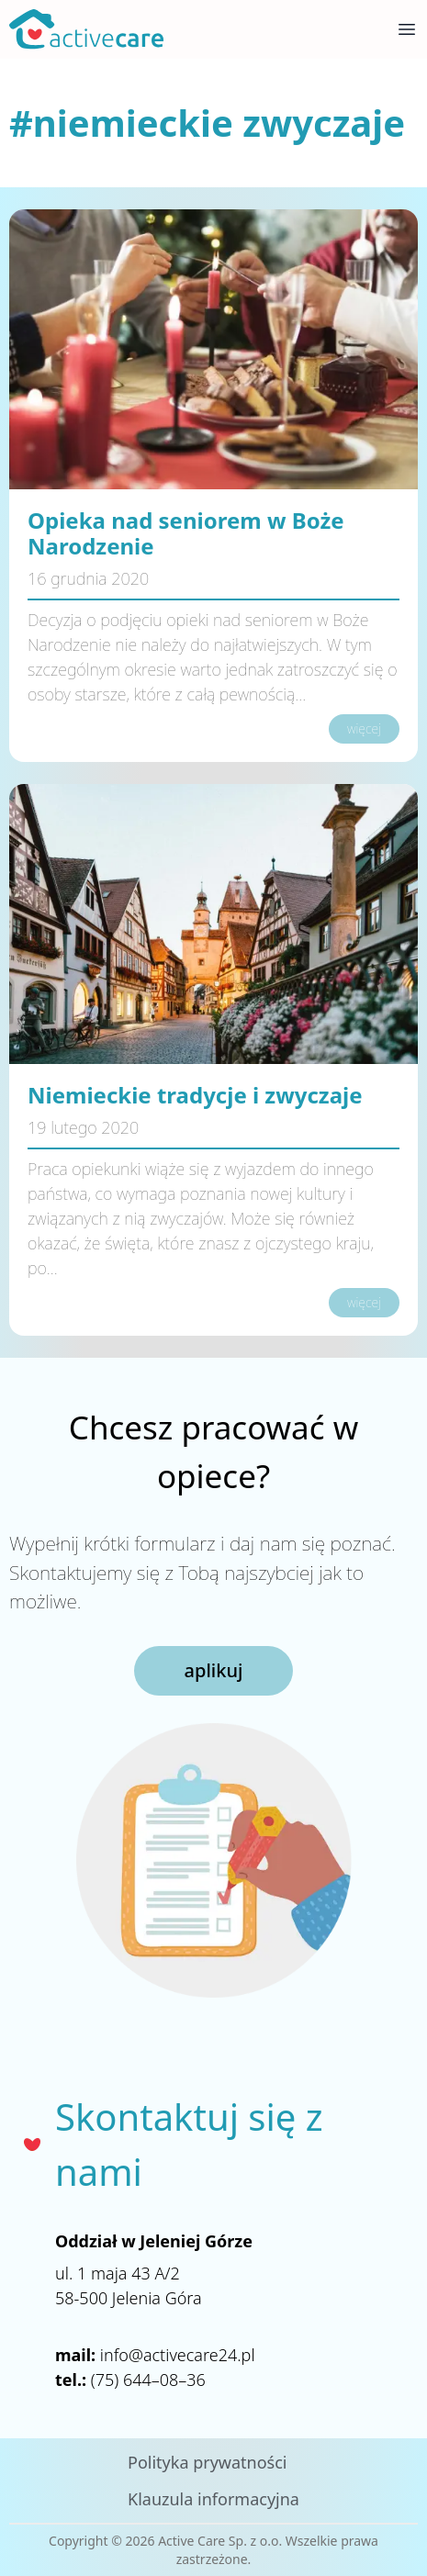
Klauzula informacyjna (213, 2499)
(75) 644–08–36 (148, 2380)
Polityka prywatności (207, 2462)
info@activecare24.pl (177, 2355)
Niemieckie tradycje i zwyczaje (195, 1095)
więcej (364, 728)
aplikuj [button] (214, 1670)
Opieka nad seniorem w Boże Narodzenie (186, 533)
